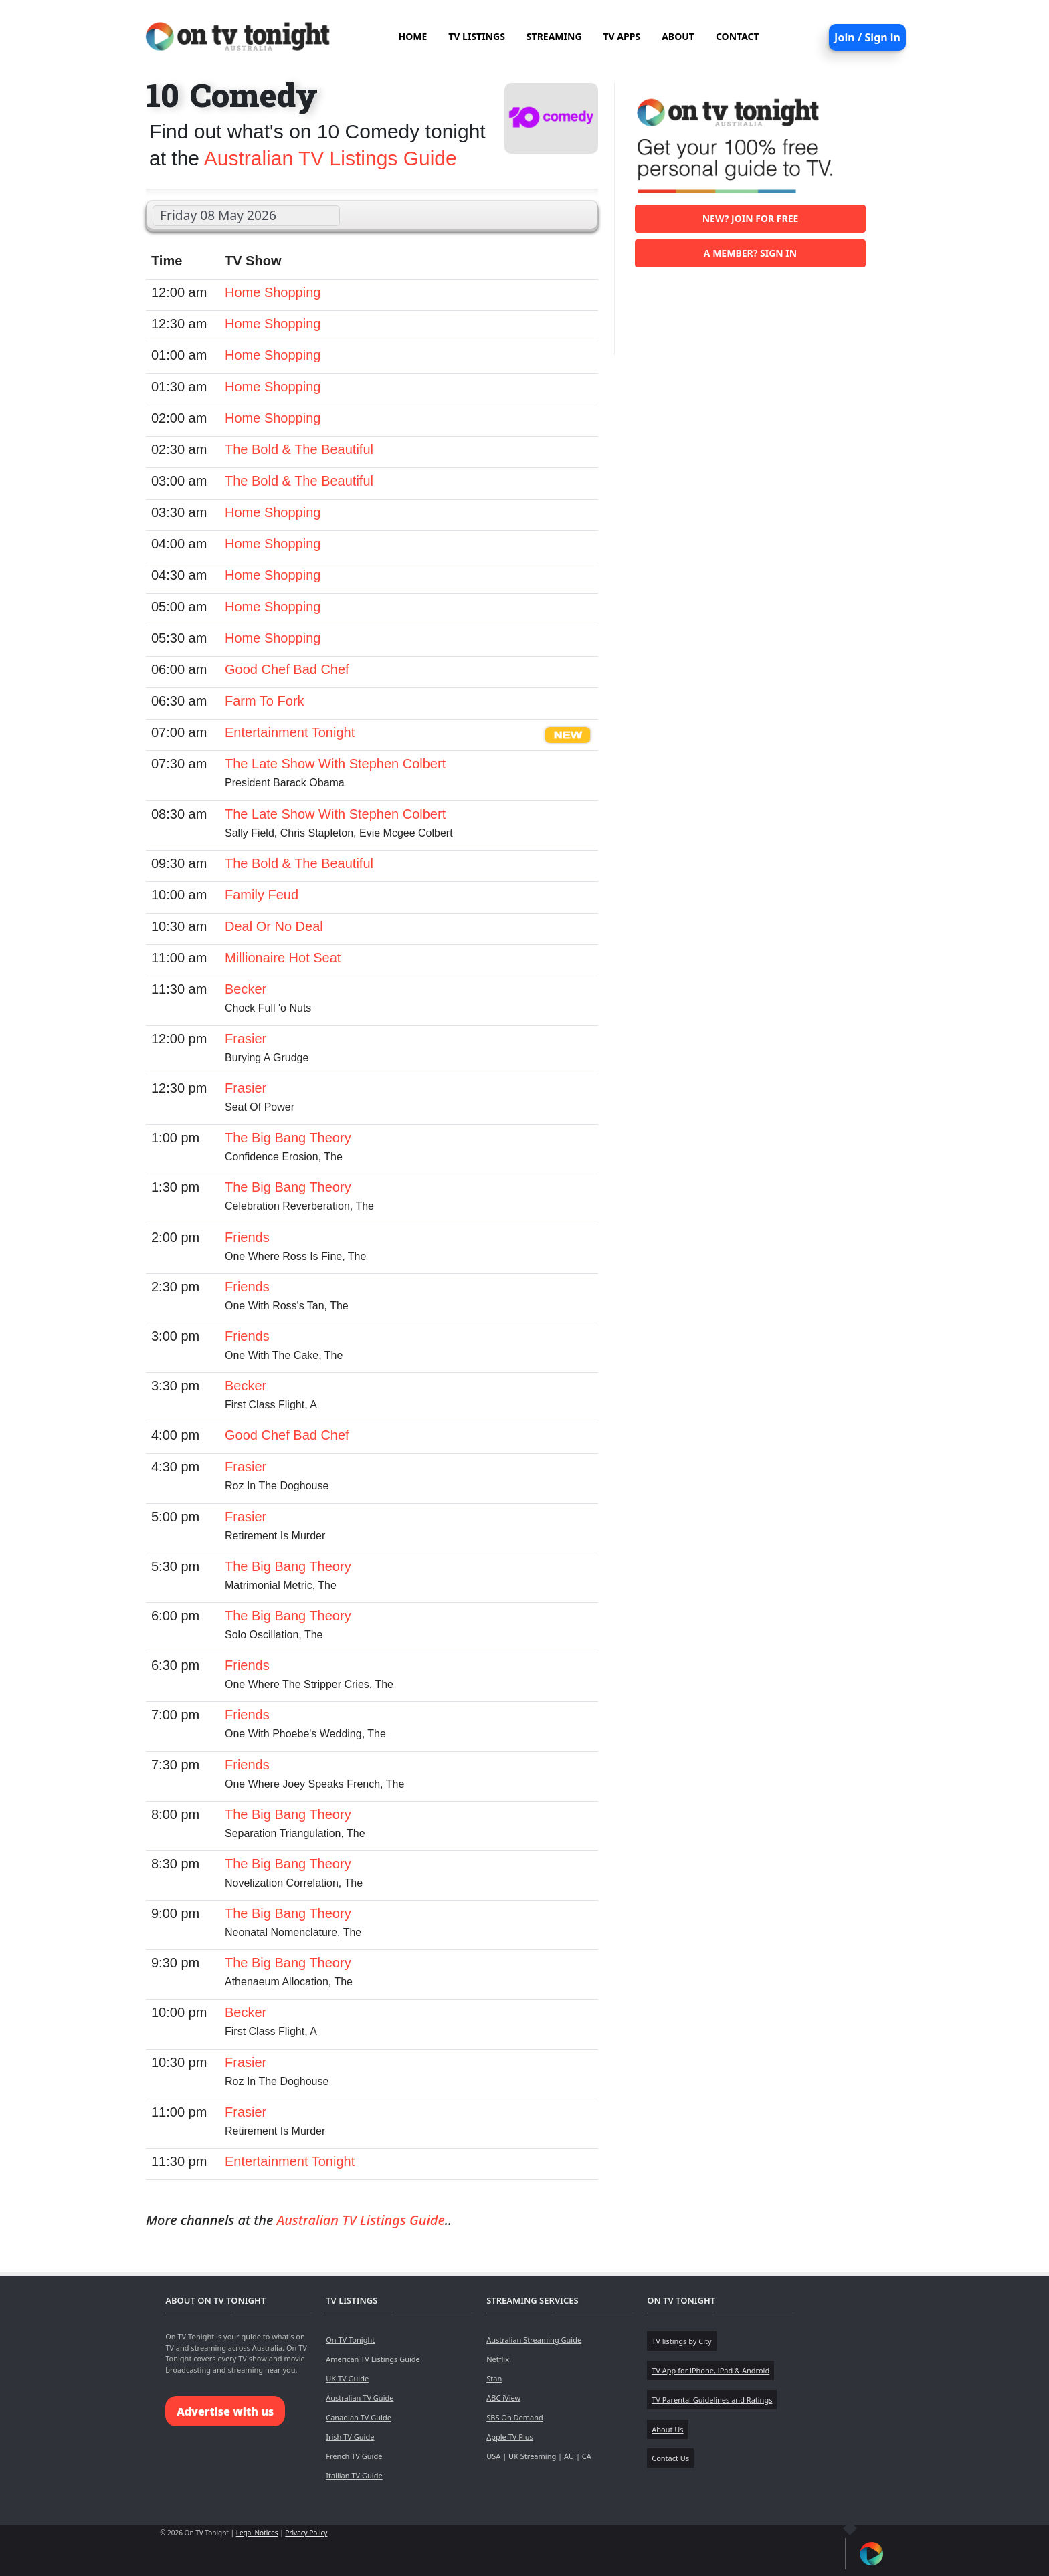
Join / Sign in (867, 37)
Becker (245, 989)
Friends (247, 1237)
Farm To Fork (264, 700)
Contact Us (670, 2458)
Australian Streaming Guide (533, 2340)
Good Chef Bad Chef (287, 669)
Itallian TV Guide (354, 2475)
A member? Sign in (750, 253)
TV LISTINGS (476, 36)
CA (586, 2456)
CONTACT (737, 36)
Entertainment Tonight (290, 732)
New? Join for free (750, 218)
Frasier (245, 1038)
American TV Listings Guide (373, 2359)
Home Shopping (272, 292)
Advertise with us (225, 2411)
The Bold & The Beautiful (299, 449)
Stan (494, 2378)
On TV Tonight (350, 2340)
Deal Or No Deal (274, 926)
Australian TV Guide (359, 2398)
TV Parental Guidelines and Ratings (712, 2400)
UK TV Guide (347, 2378)
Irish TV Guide (350, 2437)
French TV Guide (354, 2456)
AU (569, 2456)
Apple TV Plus (509, 2437)
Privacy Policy (306, 2532)
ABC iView (503, 2398)
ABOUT (678, 36)
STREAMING (554, 36)
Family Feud (261, 894)
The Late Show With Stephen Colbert (335, 763)
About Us (667, 2429)
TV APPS (622, 36)
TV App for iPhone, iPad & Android (710, 2370)
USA (493, 2456)
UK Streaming (532, 2456)
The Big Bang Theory (288, 1137)
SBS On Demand (514, 2417)
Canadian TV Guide (358, 2417)
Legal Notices (257, 2532)
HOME (412, 36)
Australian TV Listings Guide (330, 158)
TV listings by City (681, 2341)
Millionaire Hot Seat (283, 957)
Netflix (497, 2359)
